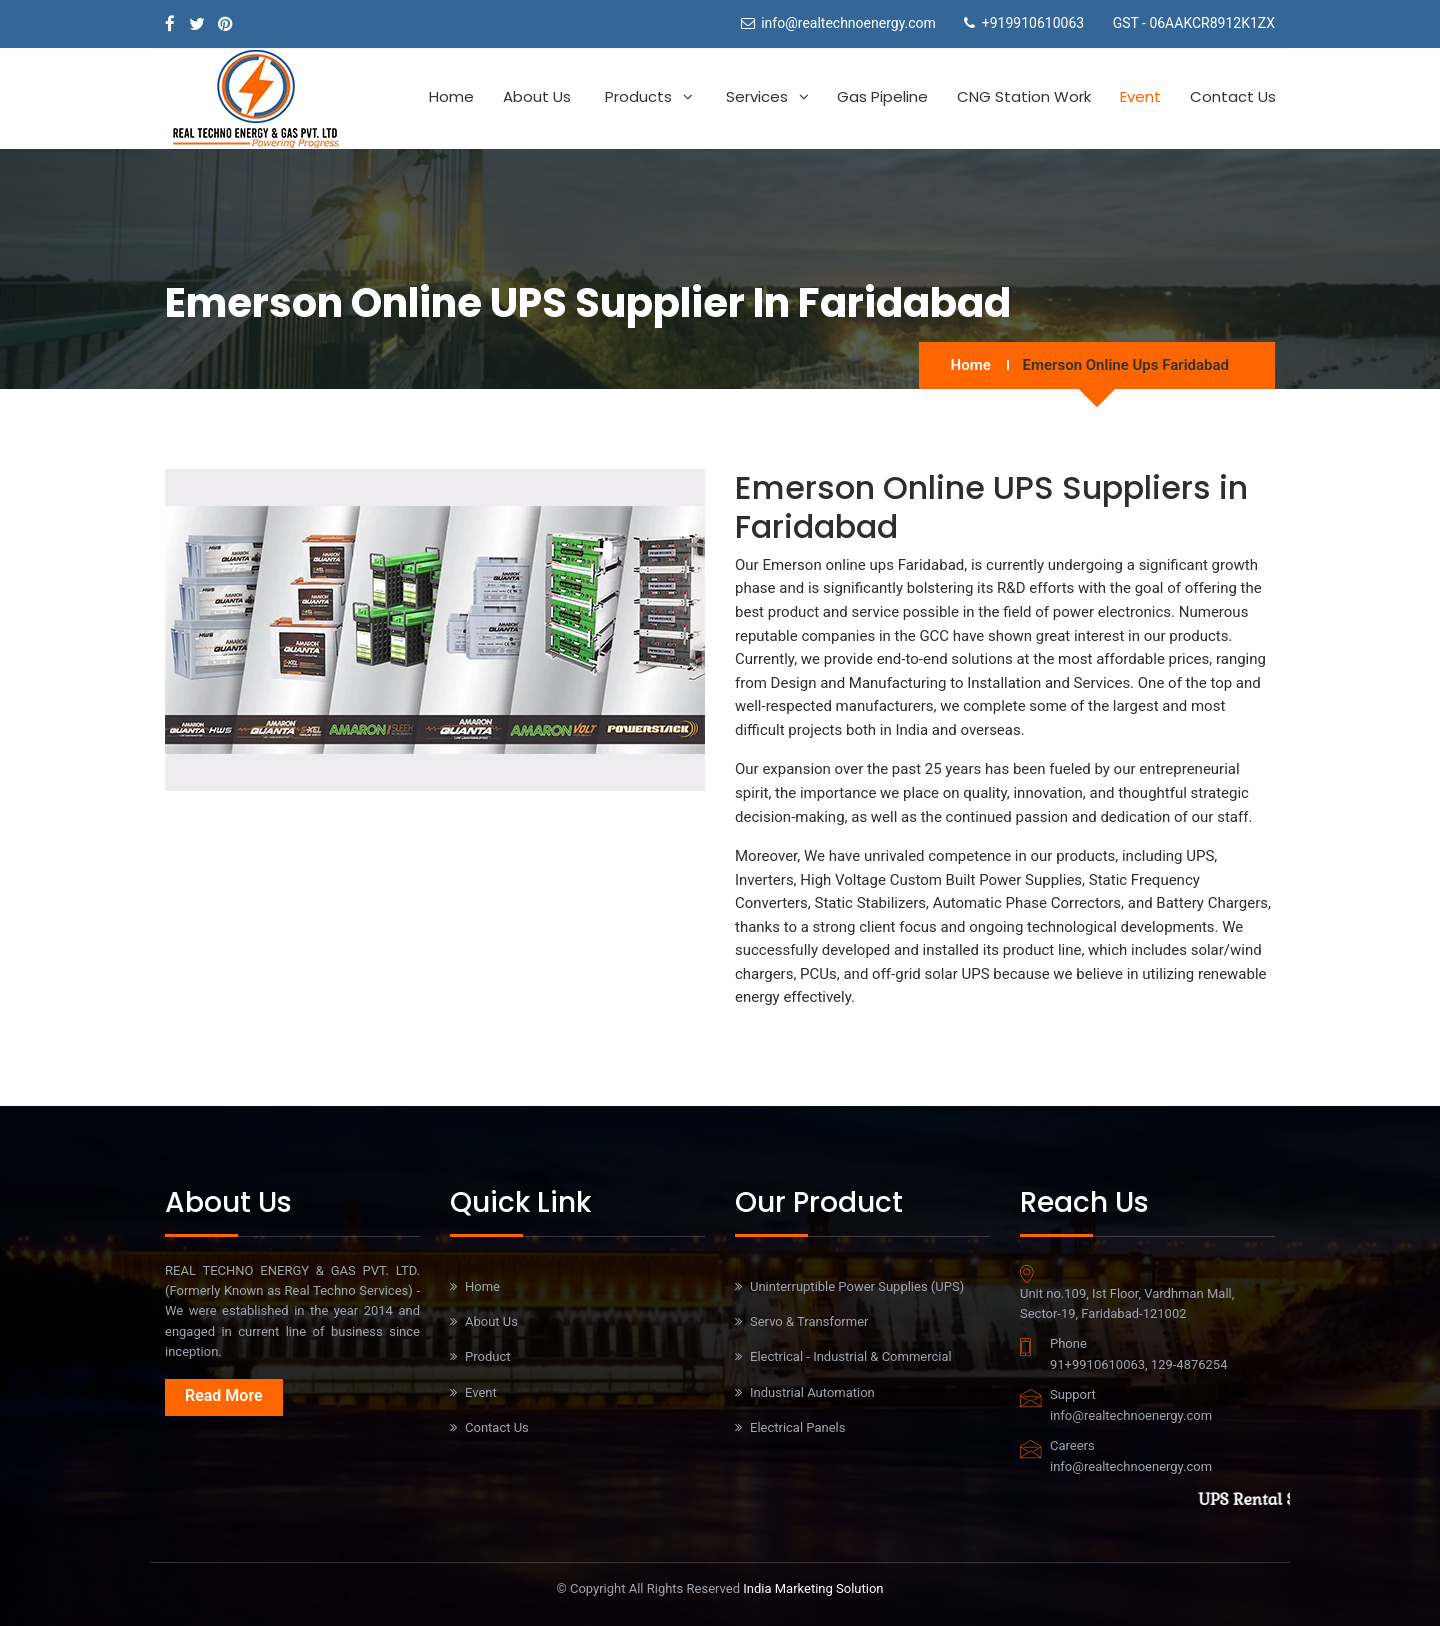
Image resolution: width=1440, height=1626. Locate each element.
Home (451, 96)
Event (1140, 96)
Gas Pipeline (882, 96)
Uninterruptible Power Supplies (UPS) (857, 1286)
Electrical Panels (797, 1427)
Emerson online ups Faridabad (1126, 365)
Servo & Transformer (809, 1321)
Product (487, 1356)
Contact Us (1233, 96)
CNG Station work (1024, 96)
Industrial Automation (812, 1392)
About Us (537, 96)
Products (638, 96)
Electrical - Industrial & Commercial (851, 1356)
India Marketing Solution (813, 1588)
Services (757, 96)
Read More (224, 1395)
